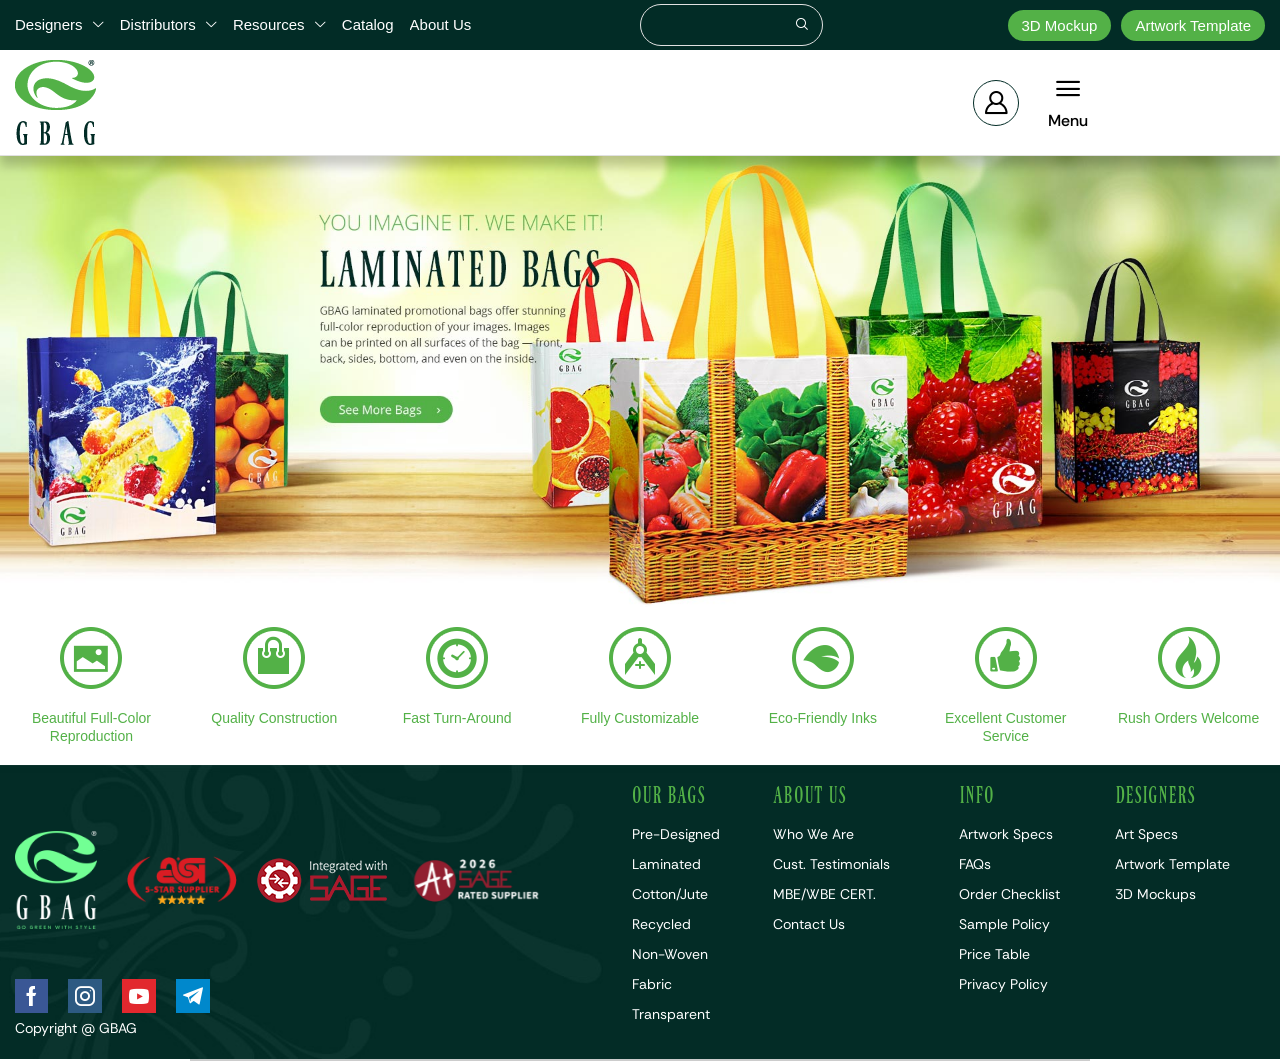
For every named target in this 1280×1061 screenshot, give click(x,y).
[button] (996, 103)
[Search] (802, 25)
